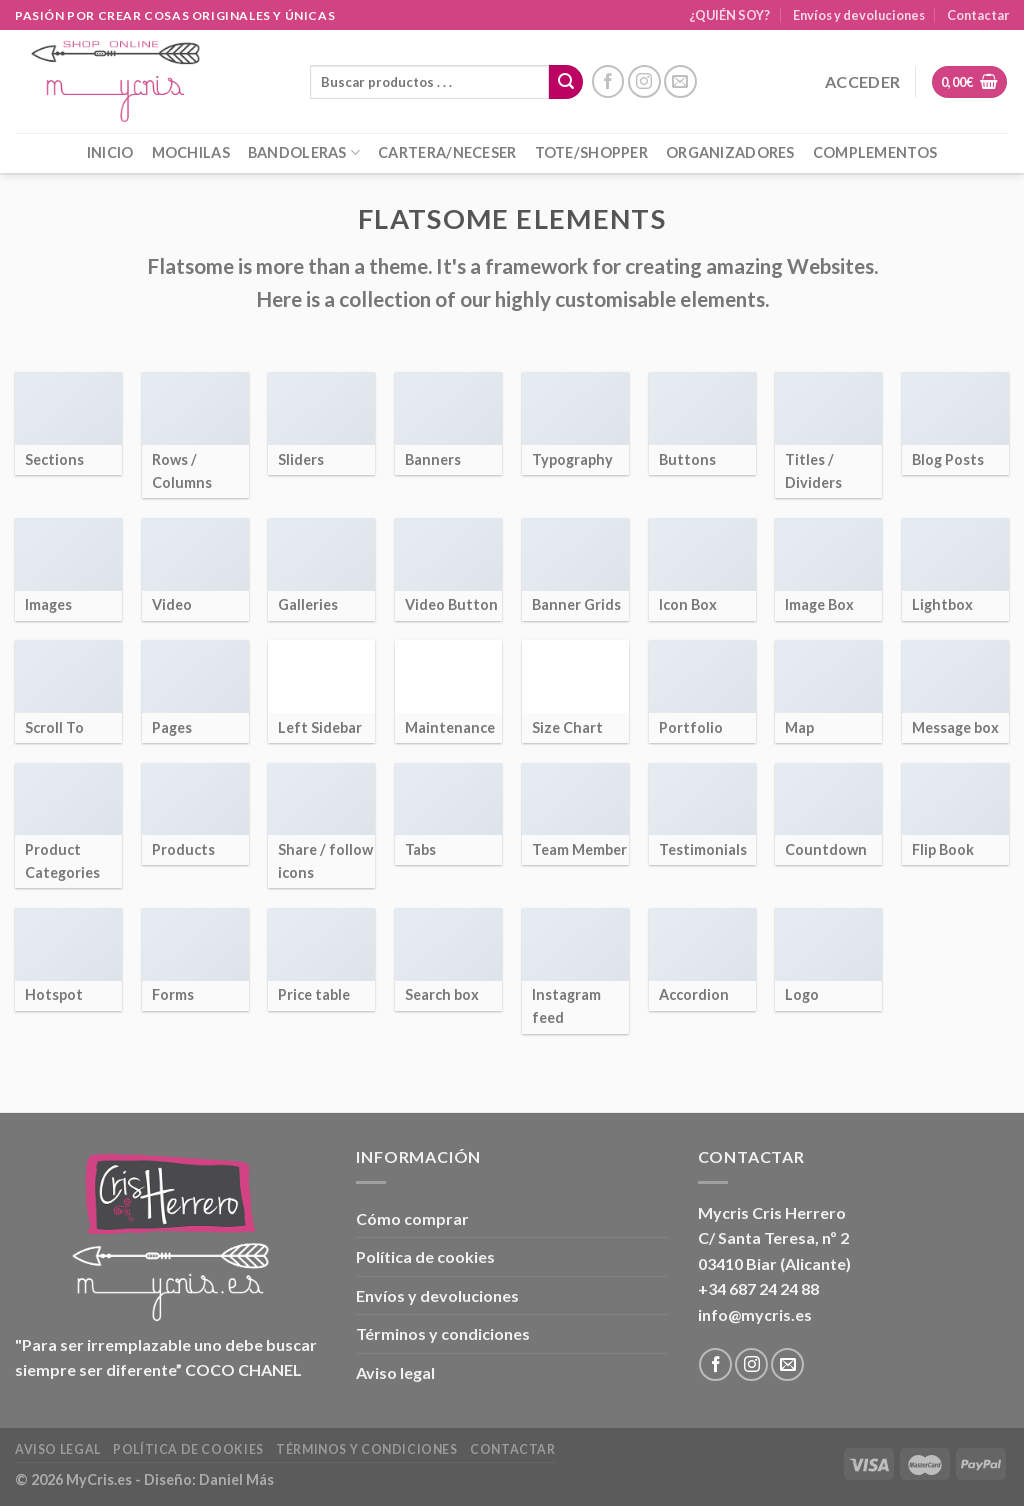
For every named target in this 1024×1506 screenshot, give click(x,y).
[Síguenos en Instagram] (644, 81)
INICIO (110, 152)
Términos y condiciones (443, 1333)
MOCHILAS (191, 152)
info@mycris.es (755, 1314)
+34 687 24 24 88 (758, 1288)
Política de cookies (425, 1256)
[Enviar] (566, 82)
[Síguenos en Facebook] (608, 81)
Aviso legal (395, 1372)
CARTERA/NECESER (447, 152)
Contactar (978, 15)
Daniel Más (236, 1479)
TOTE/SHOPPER (591, 152)
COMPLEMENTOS (875, 152)
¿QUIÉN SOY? (729, 15)
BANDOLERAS (304, 152)
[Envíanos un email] (680, 81)
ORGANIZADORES (730, 152)
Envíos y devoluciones (859, 15)
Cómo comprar (412, 1218)
